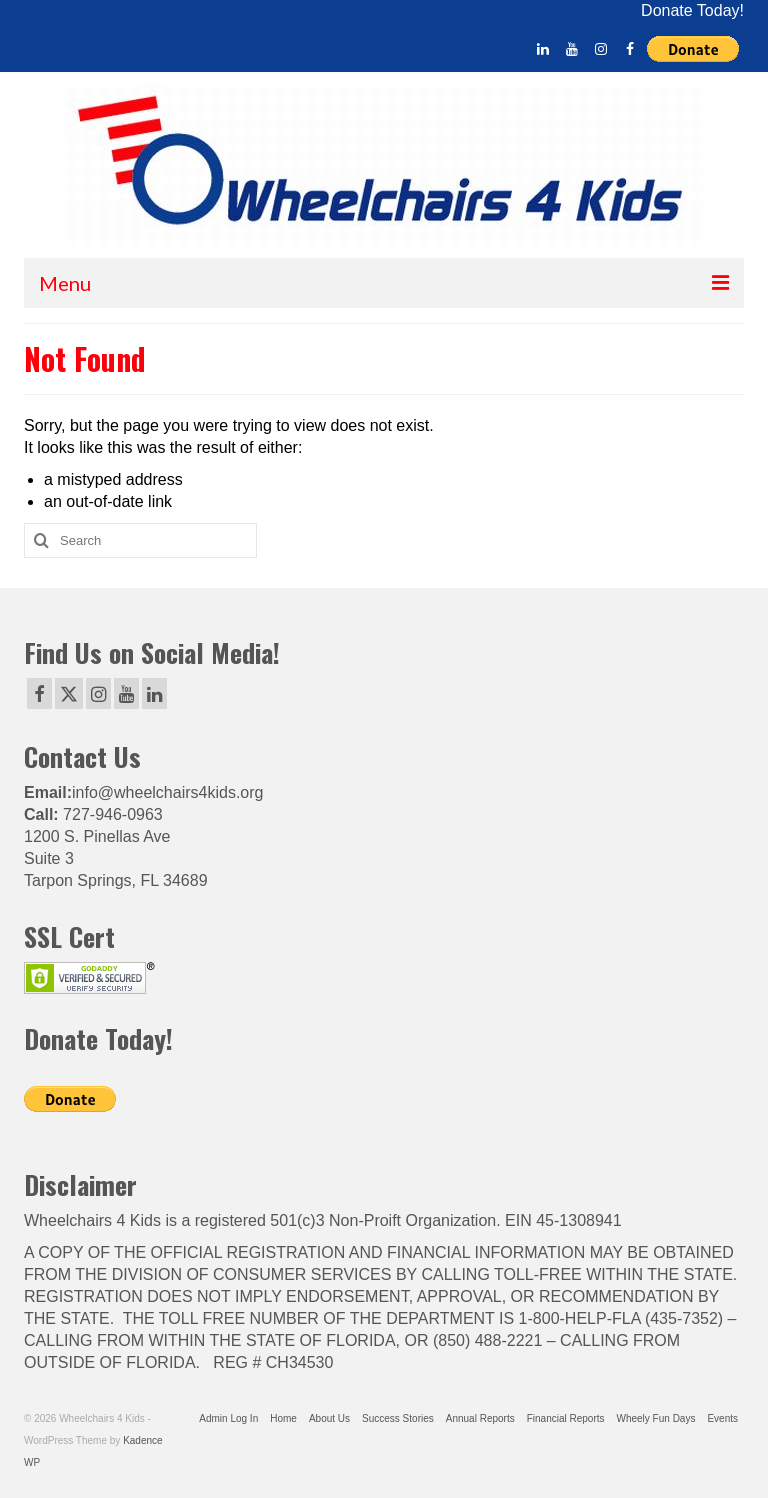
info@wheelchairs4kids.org (167, 792)
